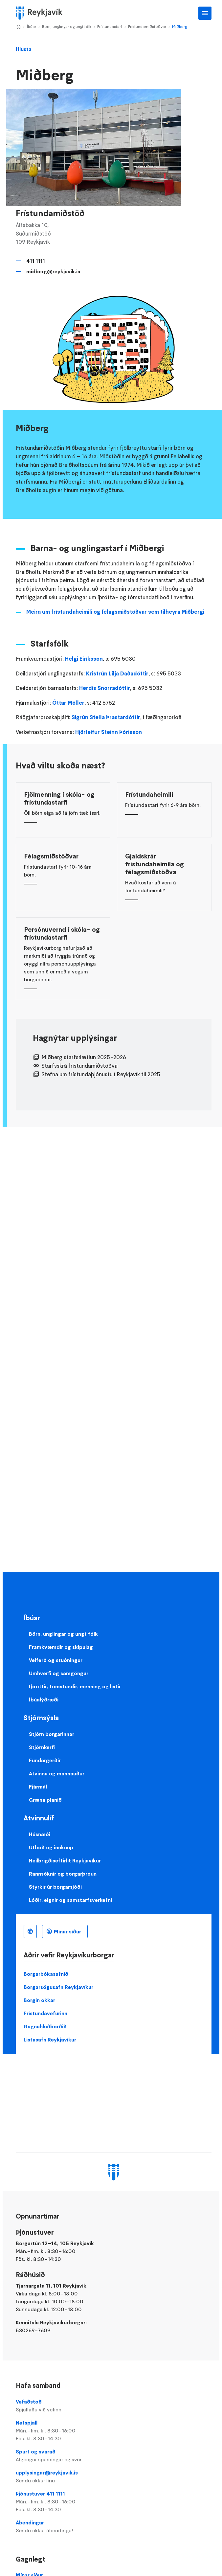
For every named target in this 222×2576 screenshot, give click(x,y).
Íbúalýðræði (43, 1699)
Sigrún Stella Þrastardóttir (106, 717)
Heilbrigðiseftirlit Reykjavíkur (65, 1860)
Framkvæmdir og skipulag (61, 1647)
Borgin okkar (39, 2000)
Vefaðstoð (113, 2405)
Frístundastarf (109, 26)
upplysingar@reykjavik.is (113, 2476)
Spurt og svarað (113, 2455)
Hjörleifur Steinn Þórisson (109, 732)
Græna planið (45, 1799)
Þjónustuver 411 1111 (113, 2501)
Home (18, 27)
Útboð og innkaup (51, 1847)
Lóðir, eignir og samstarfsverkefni (70, 1900)
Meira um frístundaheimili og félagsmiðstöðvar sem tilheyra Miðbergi (115, 611)
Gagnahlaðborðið (45, 2026)
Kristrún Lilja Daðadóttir (117, 673)
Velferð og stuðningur (55, 1660)
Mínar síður (67, 1931)
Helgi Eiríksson (84, 658)
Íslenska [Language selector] (30, 1931)
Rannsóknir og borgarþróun (63, 1873)
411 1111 (35, 261)
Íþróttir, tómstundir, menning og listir (75, 1686)
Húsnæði (39, 1834)
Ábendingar (113, 2526)
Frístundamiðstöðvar (147, 26)
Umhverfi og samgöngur (58, 1673)
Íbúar (31, 26)
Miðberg (179, 26)
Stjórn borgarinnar (51, 1734)
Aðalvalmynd (204, 13)
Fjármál (38, 1786)
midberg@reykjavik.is (53, 271)
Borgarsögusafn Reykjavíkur (58, 1987)
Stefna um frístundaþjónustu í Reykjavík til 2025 (100, 1074)
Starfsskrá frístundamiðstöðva (79, 1065)
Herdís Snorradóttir (104, 688)
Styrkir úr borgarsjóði (55, 1886)
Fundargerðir (45, 1760)
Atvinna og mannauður (56, 1773)
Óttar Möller (68, 702)
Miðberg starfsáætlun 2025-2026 (83, 1057)
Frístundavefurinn (45, 2013)
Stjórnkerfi (42, 1747)
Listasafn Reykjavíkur (50, 2039)
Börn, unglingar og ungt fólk (66, 26)
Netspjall (113, 2430)
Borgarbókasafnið (46, 1974)
